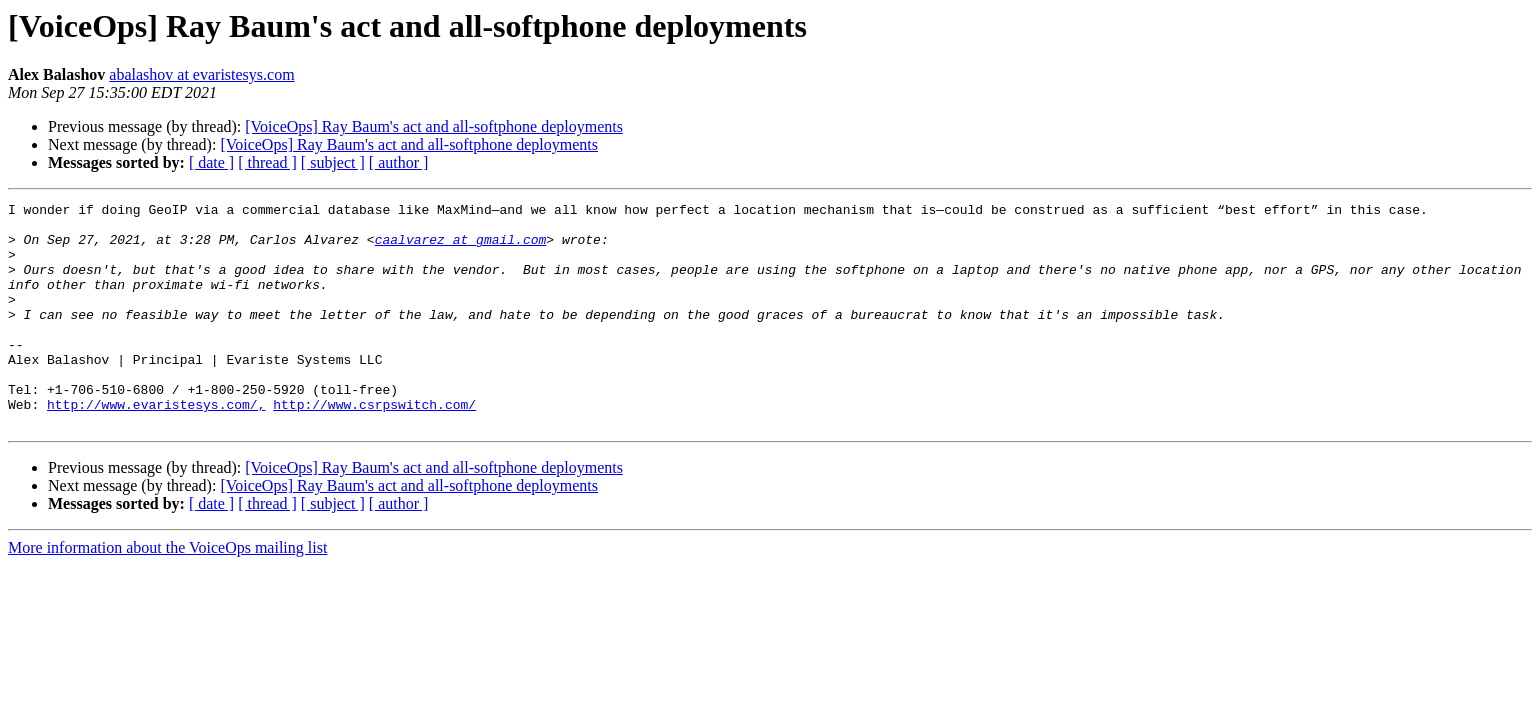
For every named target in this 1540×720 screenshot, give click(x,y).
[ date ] (211, 162)
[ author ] (399, 162)
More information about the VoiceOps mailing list (167, 592)
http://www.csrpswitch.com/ (374, 446)
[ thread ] (267, 162)
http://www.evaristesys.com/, (156, 446)
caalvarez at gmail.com (461, 248)
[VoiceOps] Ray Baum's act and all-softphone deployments (434, 126)
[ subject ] (333, 162)
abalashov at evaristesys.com (201, 74)
